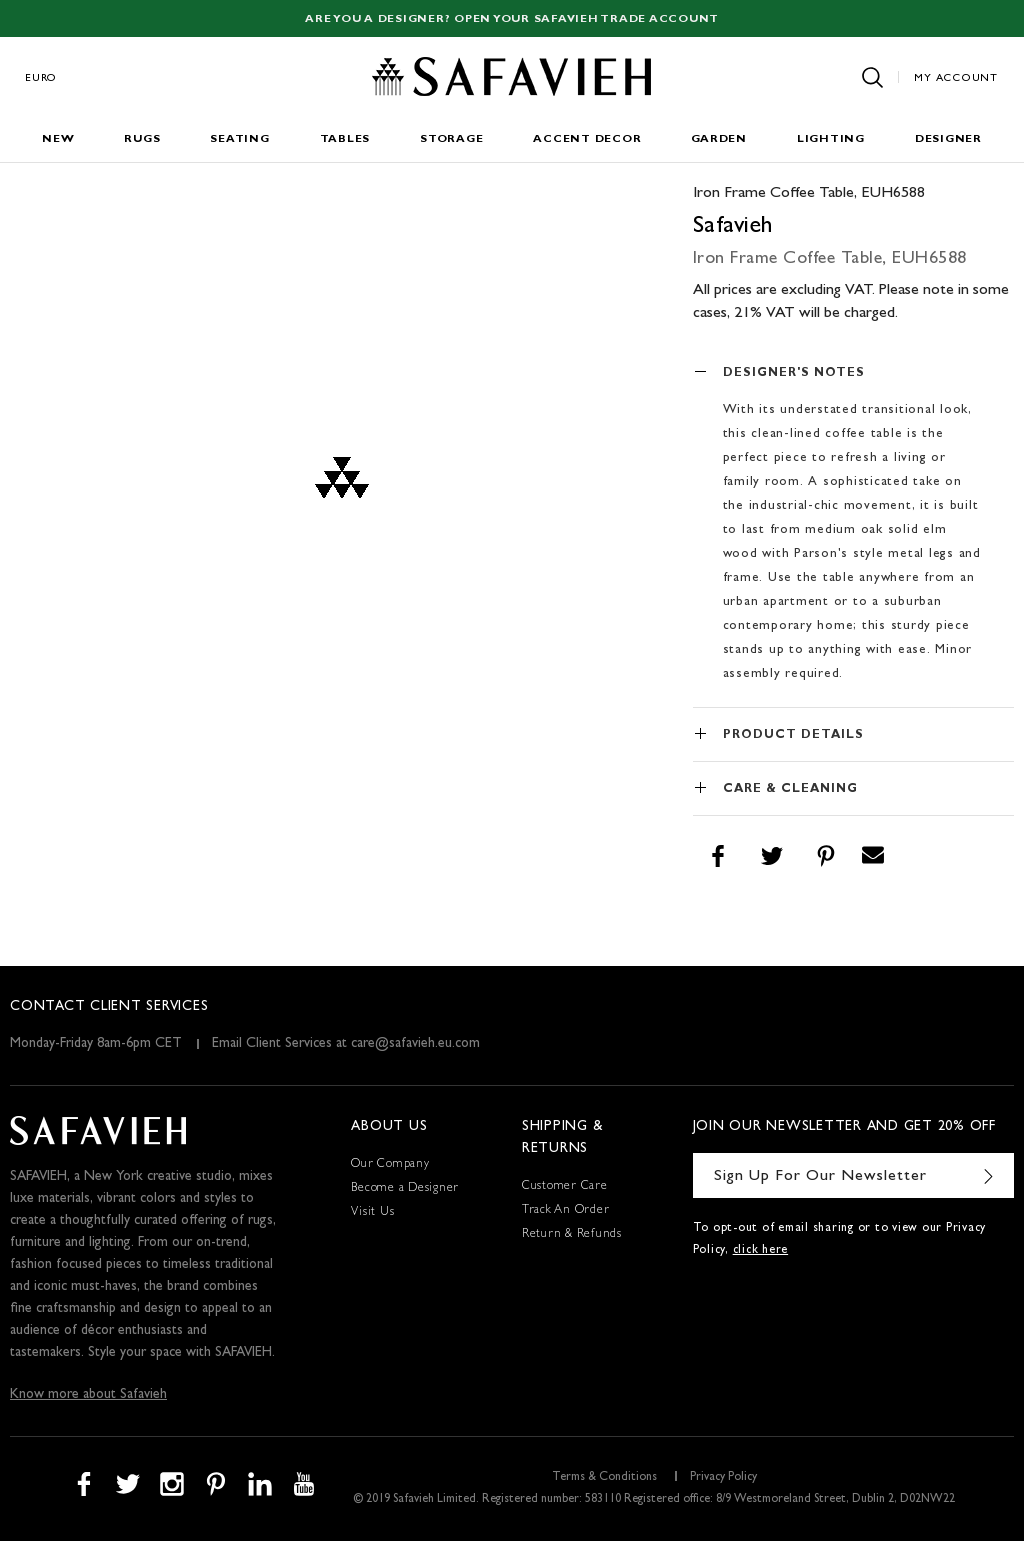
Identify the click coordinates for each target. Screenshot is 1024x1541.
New (58, 139)
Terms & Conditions (604, 1478)
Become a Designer (405, 1189)
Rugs (142, 139)
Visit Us (372, 1213)
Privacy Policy (723, 1478)
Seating (239, 139)
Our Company (390, 1165)
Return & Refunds (572, 1235)
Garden (719, 139)
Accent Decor (587, 139)
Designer (948, 139)
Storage (451, 139)
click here (761, 1251)
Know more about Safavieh (88, 1395)
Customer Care (565, 1187)
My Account (956, 78)
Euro (41, 78)
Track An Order (566, 1211)
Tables (345, 139)
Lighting (831, 139)
